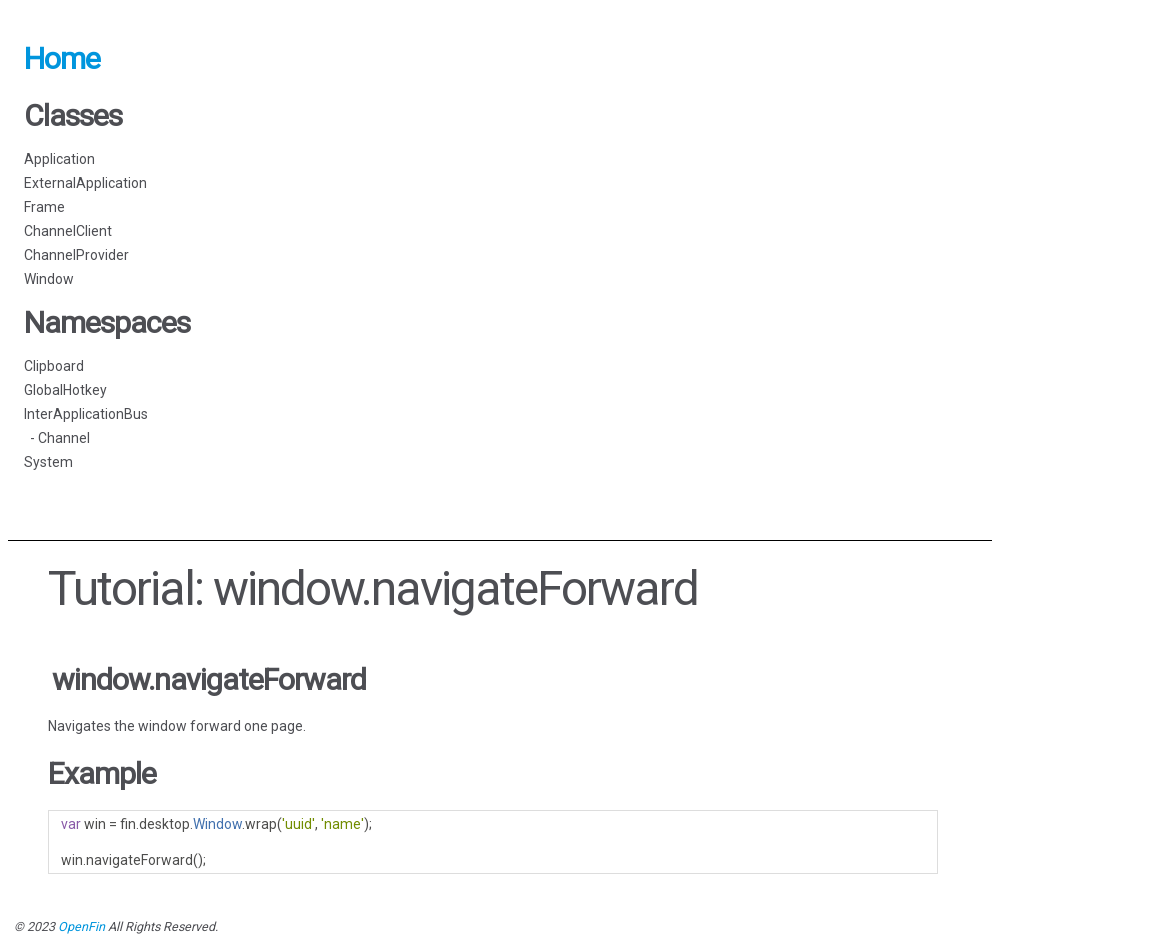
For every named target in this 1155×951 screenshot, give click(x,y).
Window (49, 279)
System (48, 462)
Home (62, 58)
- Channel (57, 438)
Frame (44, 207)
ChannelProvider (76, 255)
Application (59, 159)
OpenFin (81, 926)
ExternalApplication (85, 183)
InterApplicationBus (86, 414)
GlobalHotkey (65, 390)
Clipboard (54, 366)
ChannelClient (68, 231)
